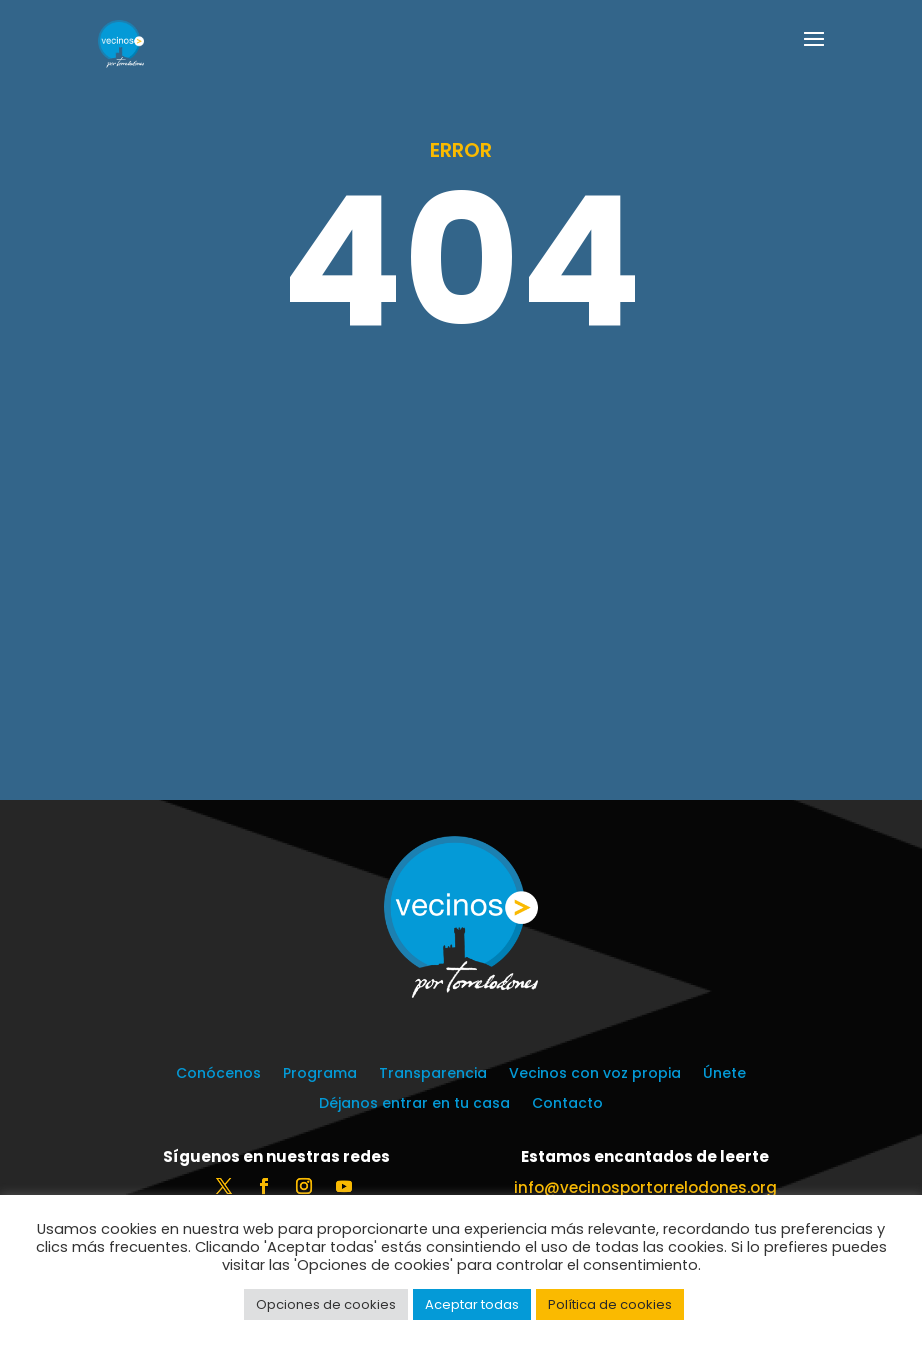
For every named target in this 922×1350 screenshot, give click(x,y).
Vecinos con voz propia (595, 1074)
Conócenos (218, 1074)
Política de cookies (610, 1304)
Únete (724, 1074)
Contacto (567, 1104)
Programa (320, 1074)
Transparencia (433, 1074)
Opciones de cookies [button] (326, 1304)
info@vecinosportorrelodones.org (645, 1187)
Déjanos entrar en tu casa (414, 1104)
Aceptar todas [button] (472, 1304)
